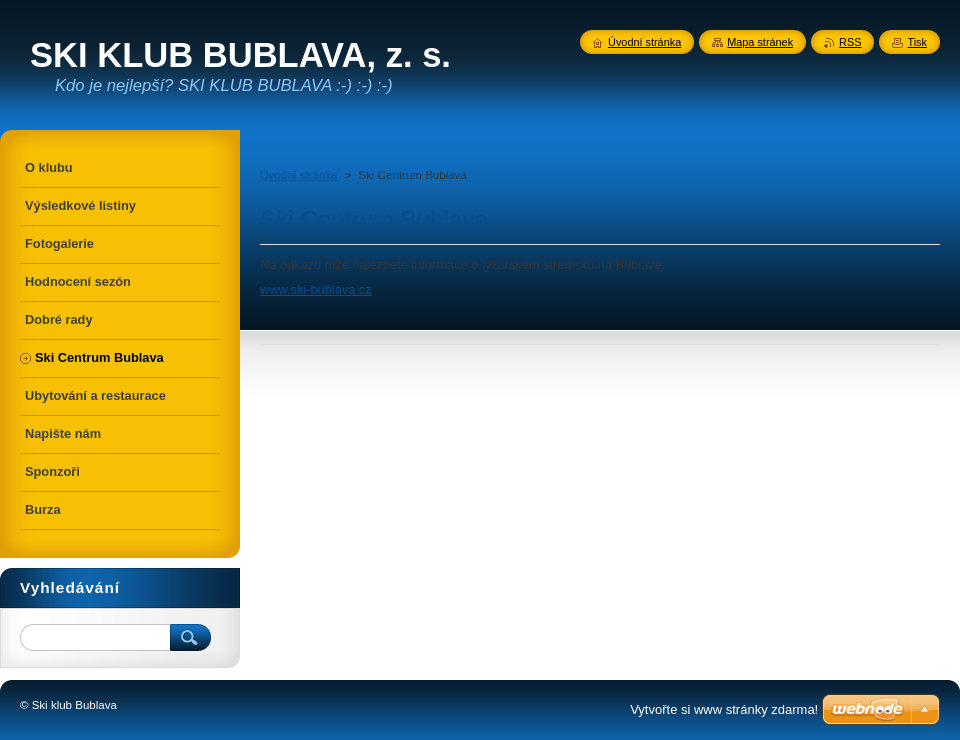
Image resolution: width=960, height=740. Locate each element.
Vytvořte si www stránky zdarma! (724, 709)
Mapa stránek (760, 42)
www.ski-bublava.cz (316, 289)
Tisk (917, 42)
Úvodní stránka (298, 175)
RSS (850, 42)
